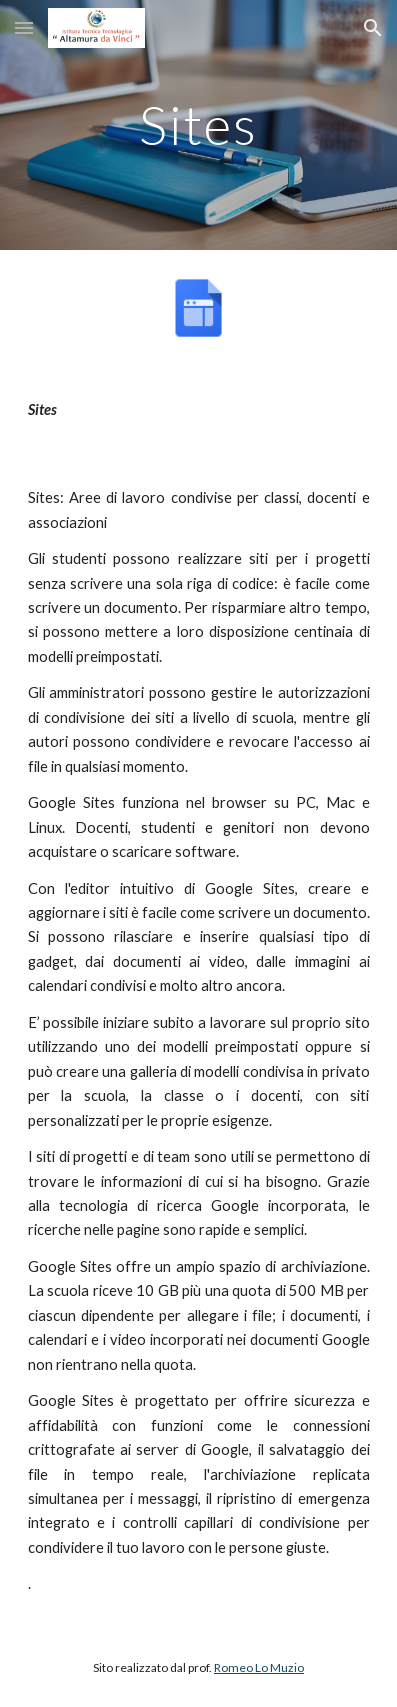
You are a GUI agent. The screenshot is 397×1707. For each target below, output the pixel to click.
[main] (199, 124)
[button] (24, 27)
